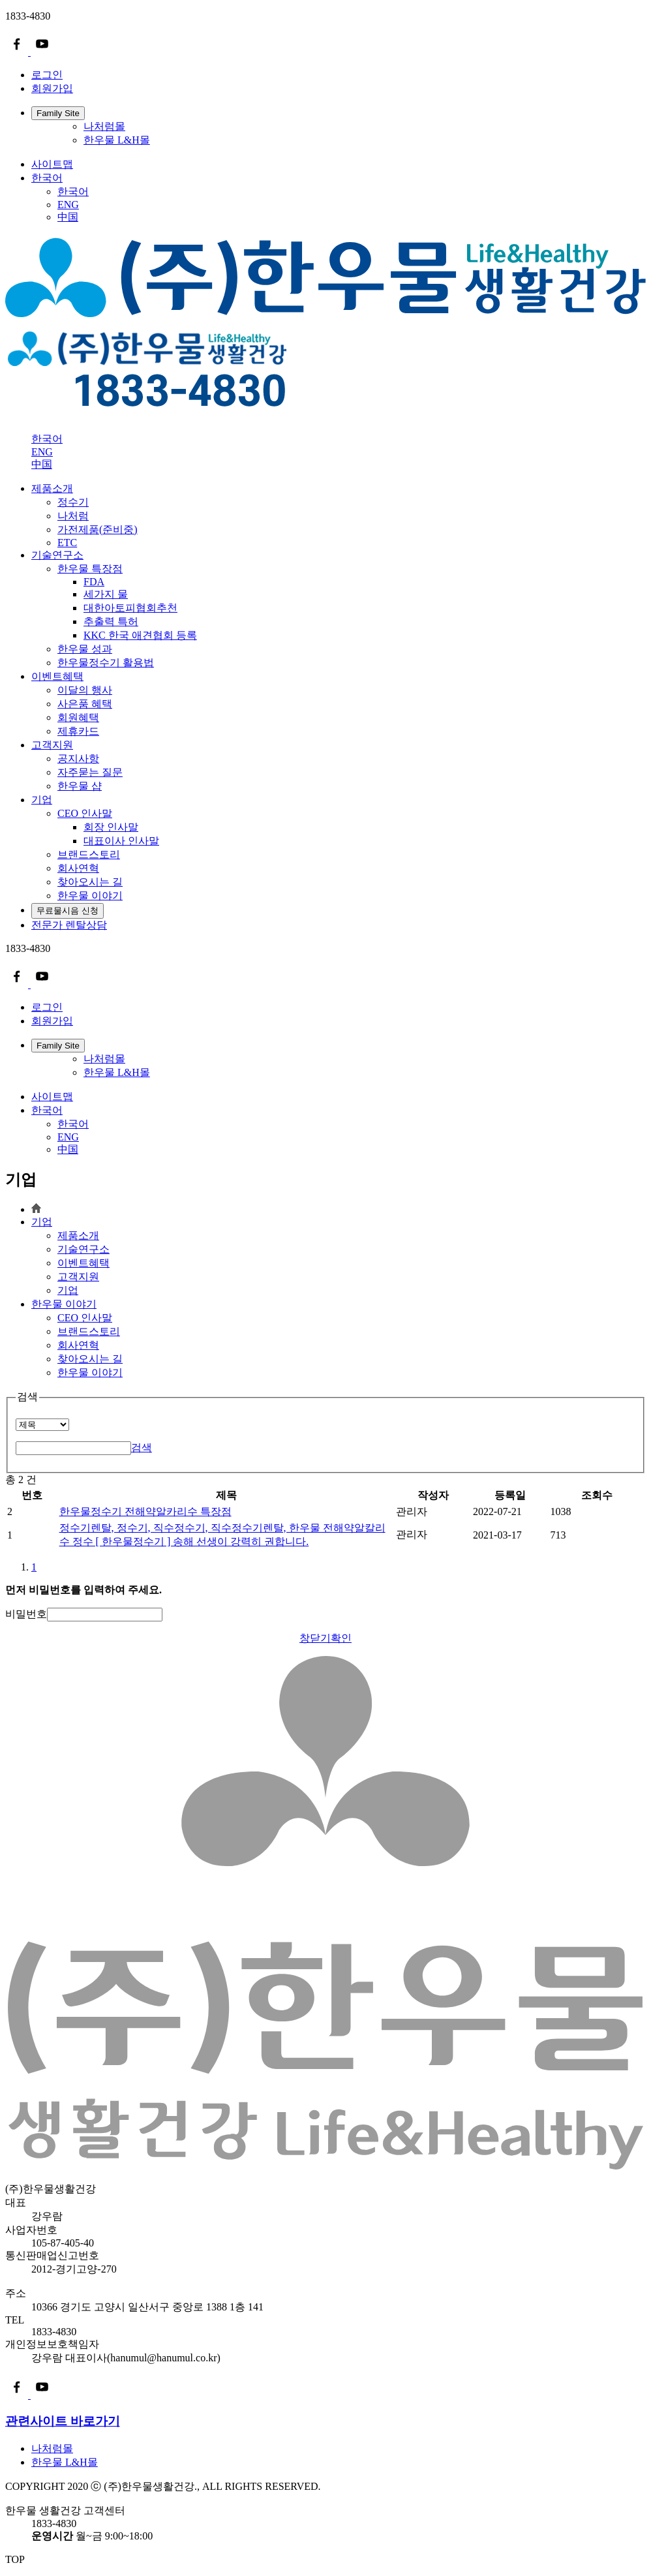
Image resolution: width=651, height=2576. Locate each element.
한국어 (47, 177)
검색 (141, 1447)
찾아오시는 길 (90, 1358)
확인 (341, 1638)
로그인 (47, 74)
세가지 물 (105, 594)
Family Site (58, 113)
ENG (68, 204)
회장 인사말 (110, 827)
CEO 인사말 (84, 1317)
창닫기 (315, 1638)
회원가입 (52, 88)
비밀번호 (26, 1613)
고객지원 (52, 744)
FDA (93, 581)
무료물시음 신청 (67, 910)
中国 (67, 216)
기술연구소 (57, 554)
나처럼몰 (104, 126)
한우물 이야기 (64, 1304)
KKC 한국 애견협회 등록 (140, 635)
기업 (41, 799)
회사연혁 (78, 1345)
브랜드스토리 (88, 1331)
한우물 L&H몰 (116, 140)
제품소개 (52, 488)
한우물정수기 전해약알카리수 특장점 (145, 1511)
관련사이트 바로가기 (62, 2421)
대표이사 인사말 (121, 840)
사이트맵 (52, 164)
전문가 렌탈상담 (69, 924)
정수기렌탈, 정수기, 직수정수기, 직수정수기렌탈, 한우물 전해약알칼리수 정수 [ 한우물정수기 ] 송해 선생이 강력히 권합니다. (222, 1534)
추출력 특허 (110, 621)
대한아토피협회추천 (130, 607)
